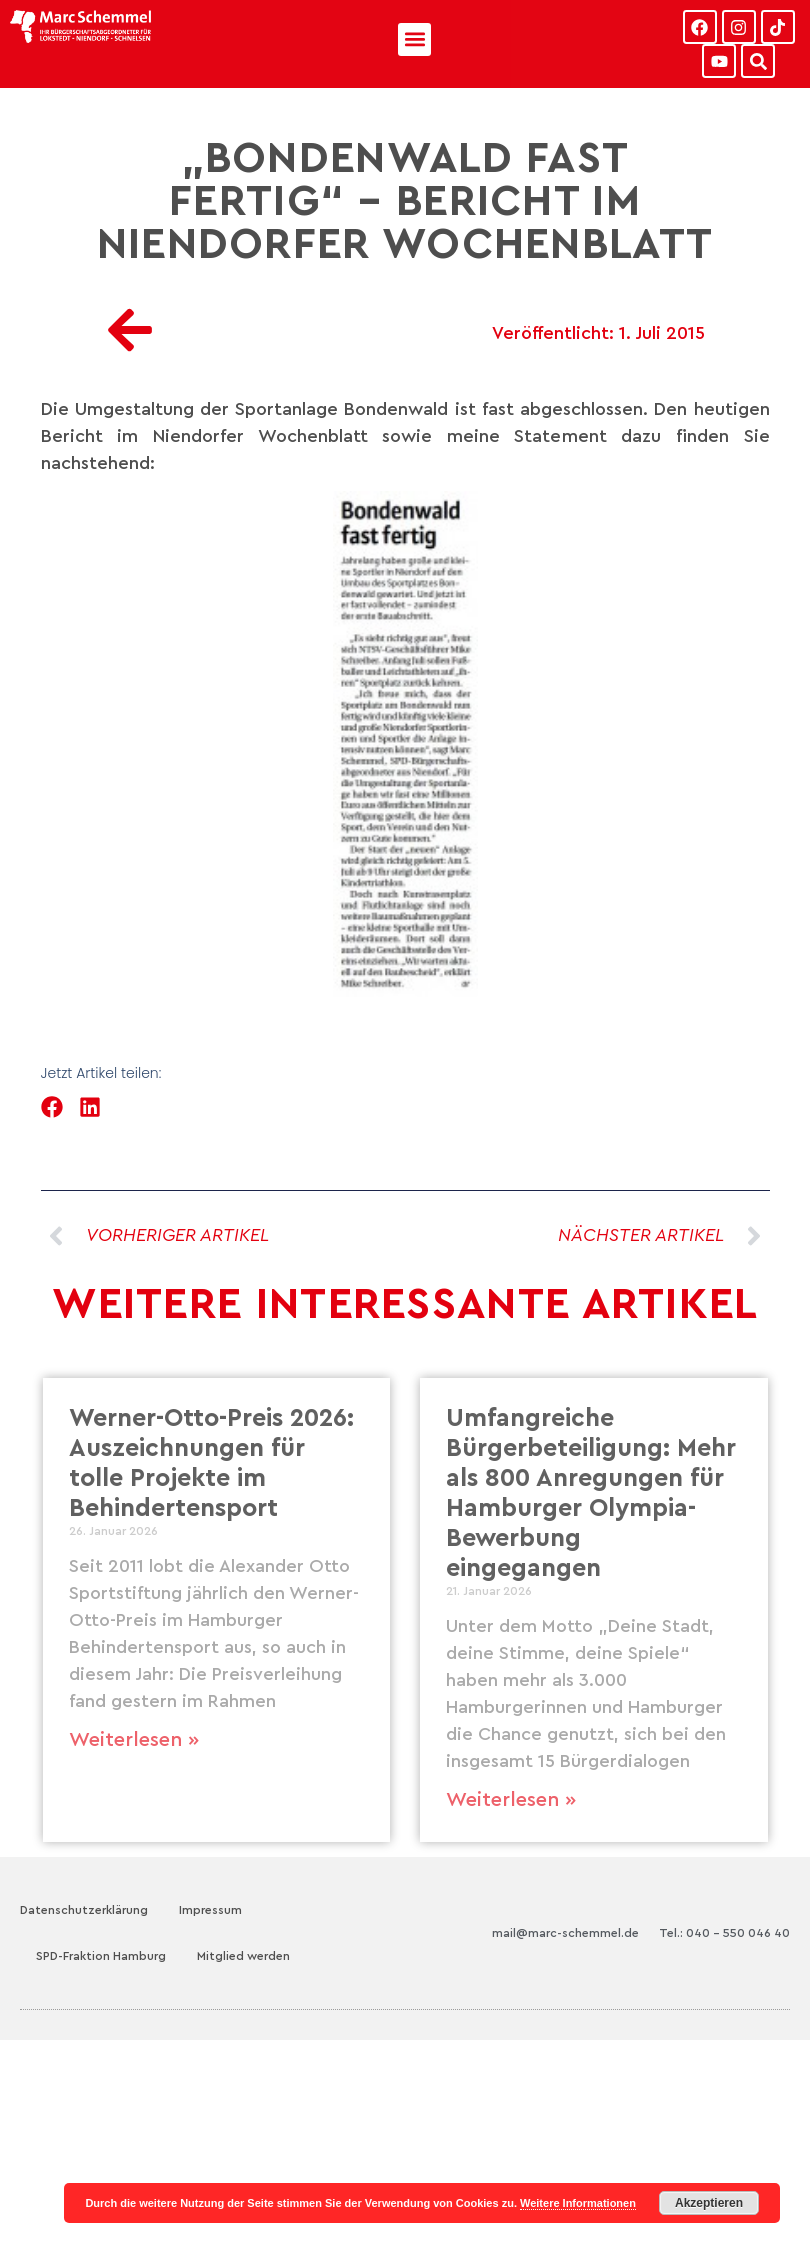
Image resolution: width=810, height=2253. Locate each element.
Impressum (210, 1910)
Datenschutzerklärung (84, 1910)
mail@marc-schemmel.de (565, 1933)
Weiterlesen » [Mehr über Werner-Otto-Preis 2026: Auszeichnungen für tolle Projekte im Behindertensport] (134, 1740)
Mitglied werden (243, 1956)
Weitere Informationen (578, 2203)
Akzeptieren (709, 2203)
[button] (414, 39)
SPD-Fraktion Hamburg (101, 1956)
